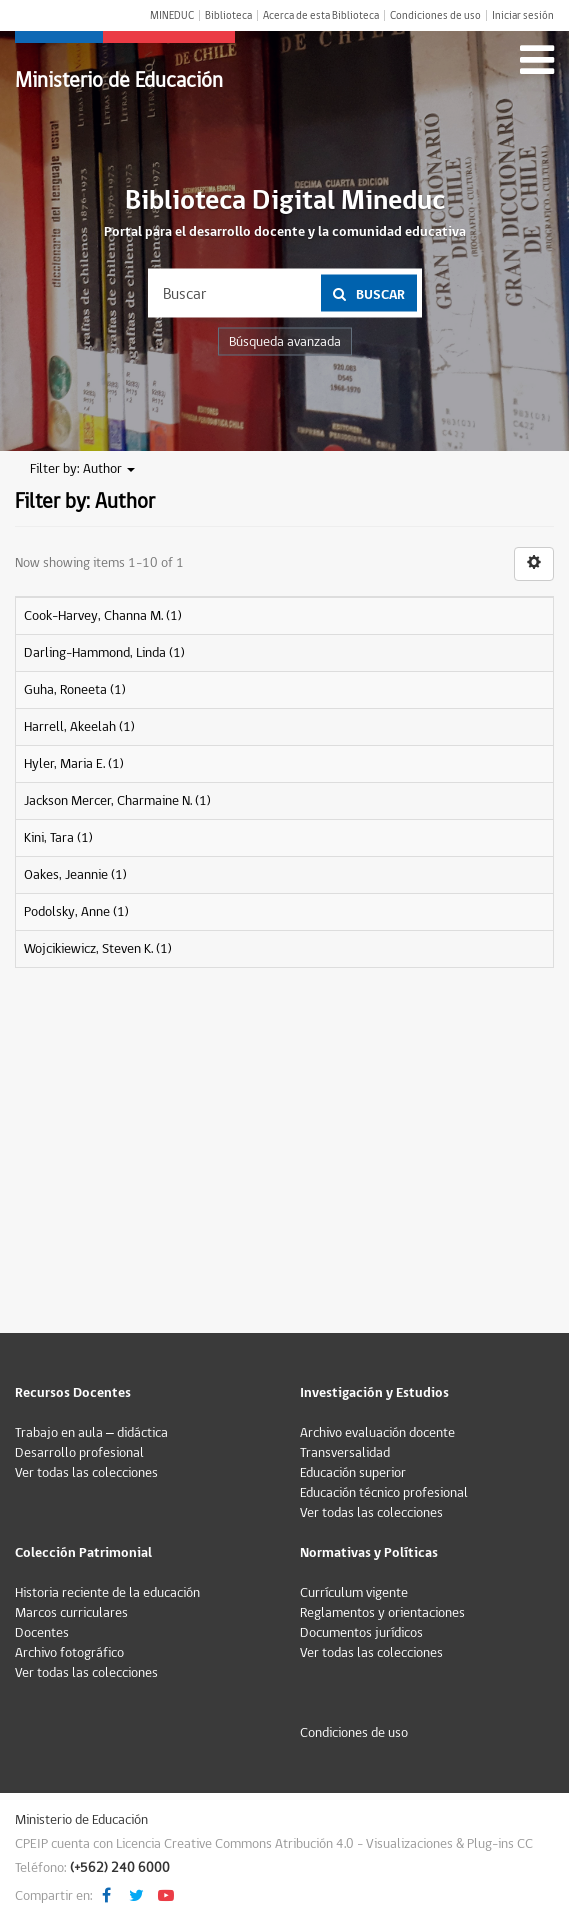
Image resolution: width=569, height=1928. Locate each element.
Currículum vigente (354, 1593)
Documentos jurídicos (361, 1633)
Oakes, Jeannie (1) (75, 875)
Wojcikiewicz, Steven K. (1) (98, 949)
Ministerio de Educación (119, 80)
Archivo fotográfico (69, 1653)
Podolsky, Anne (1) (76, 912)
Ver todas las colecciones (86, 1473)
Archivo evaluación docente (377, 1433)
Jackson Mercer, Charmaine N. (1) (117, 801)
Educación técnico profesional (384, 1493)
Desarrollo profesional (79, 1453)
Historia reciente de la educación (107, 1593)
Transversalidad (345, 1453)
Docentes (42, 1633)
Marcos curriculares (71, 1613)
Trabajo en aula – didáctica (91, 1433)
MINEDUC (172, 15)
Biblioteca (228, 15)
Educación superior (353, 1473)
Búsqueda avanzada (285, 342)
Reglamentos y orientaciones (382, 1613)
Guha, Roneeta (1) (75, 690)
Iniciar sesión (523, 15)
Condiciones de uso (435, 15)
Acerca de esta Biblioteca (321, 15)
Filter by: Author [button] (82, 469)
